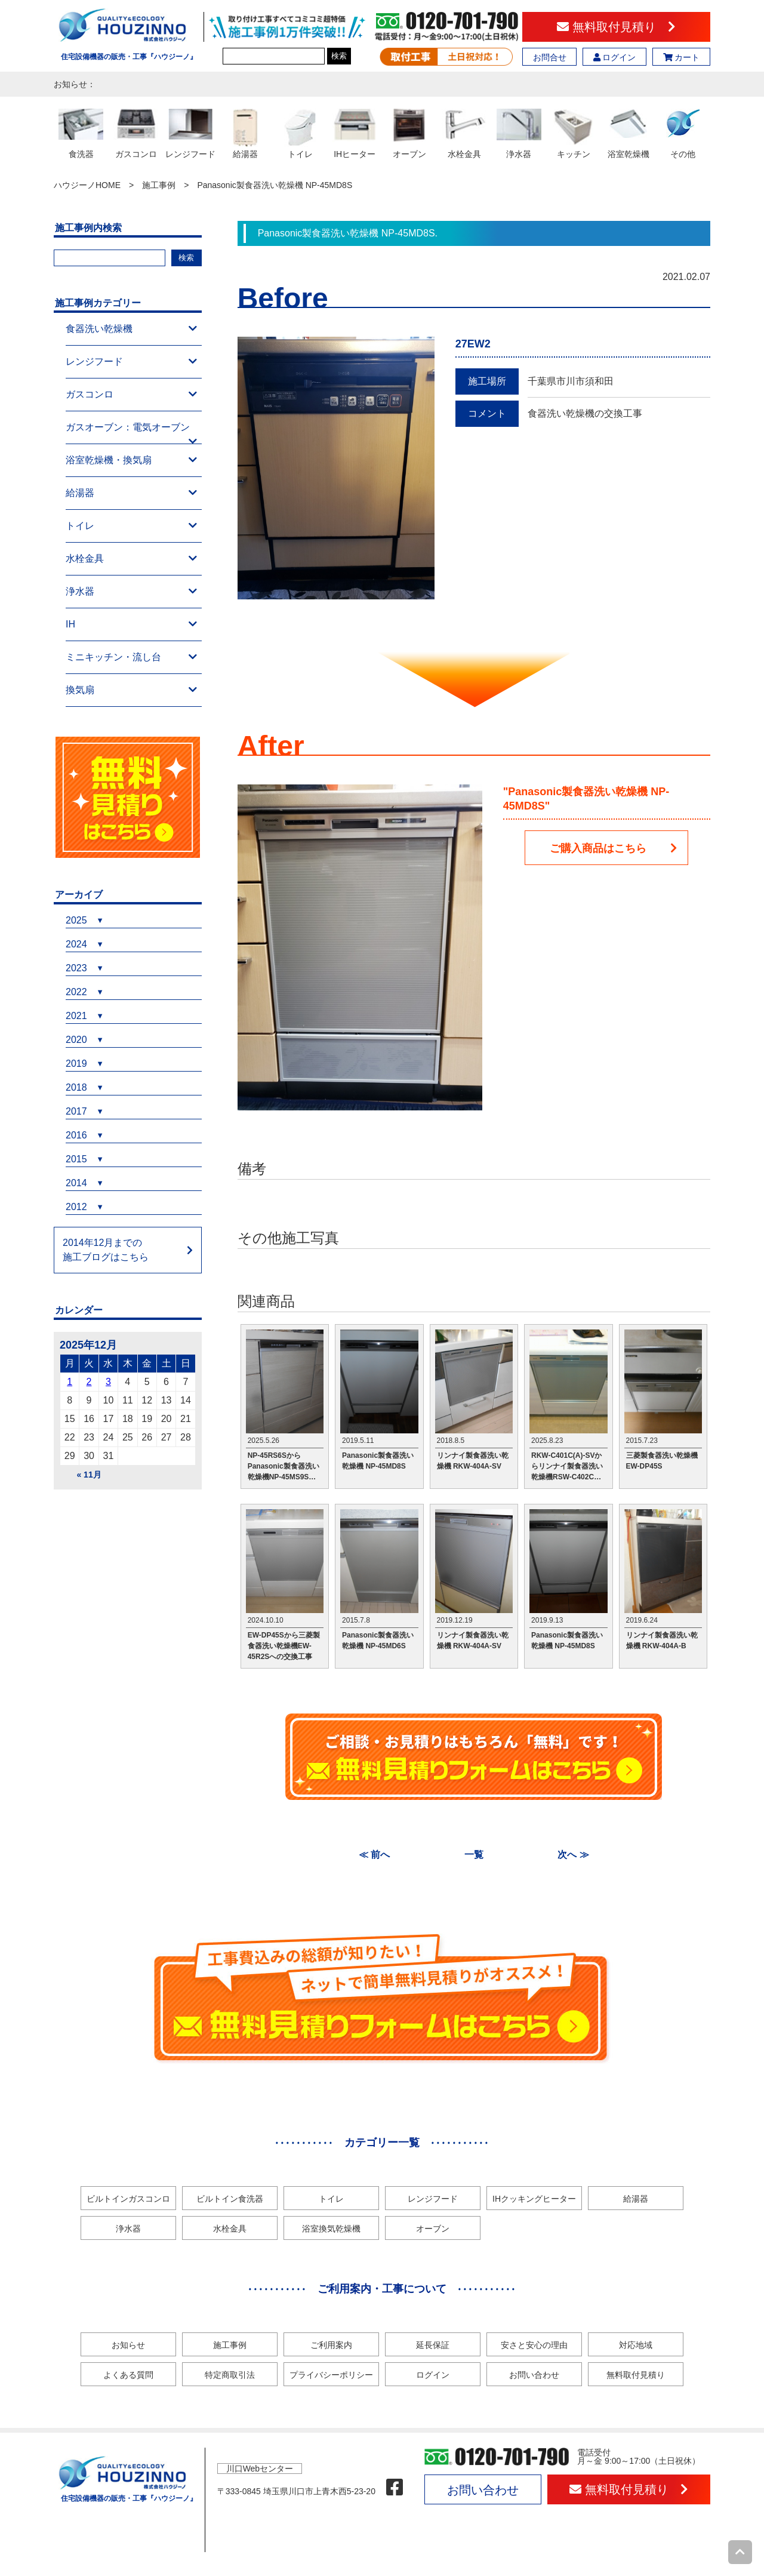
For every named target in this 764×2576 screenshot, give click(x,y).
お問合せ (549, 57)
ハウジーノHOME (87, 185)
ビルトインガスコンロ (128, 2198)
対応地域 (635, 2345)
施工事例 (158, 185)
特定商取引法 (230, 2375)
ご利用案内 (331, 2345)
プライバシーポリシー (331, 2375)
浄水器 (131, 591)
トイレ (131, 526)
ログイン (614, 57)
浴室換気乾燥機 (331, 2228)
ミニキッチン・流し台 (131, 657)
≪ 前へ (374, 1854)
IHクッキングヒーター (534, 2198)
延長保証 (432, 2345)
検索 (339, 55)
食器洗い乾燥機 (131, 329)
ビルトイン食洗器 (229, 2198)
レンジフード (131, 362)
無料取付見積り (616, 26)
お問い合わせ (534, 2375)
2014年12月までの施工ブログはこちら (106, 1250)
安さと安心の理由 (534, 2345)
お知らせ (128, 2345)
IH (131, 624)
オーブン (432, 2228)
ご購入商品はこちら (613, 848)
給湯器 (131, 493)
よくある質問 (128, 2375)
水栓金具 (131, 559)
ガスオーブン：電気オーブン (131, 433)
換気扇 (131, 690)
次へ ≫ (573, 1854)
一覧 (473, 1854)
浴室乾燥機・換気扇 (131, 460)
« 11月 (88, 1474)
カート (681, 57)
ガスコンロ (131, 394)
